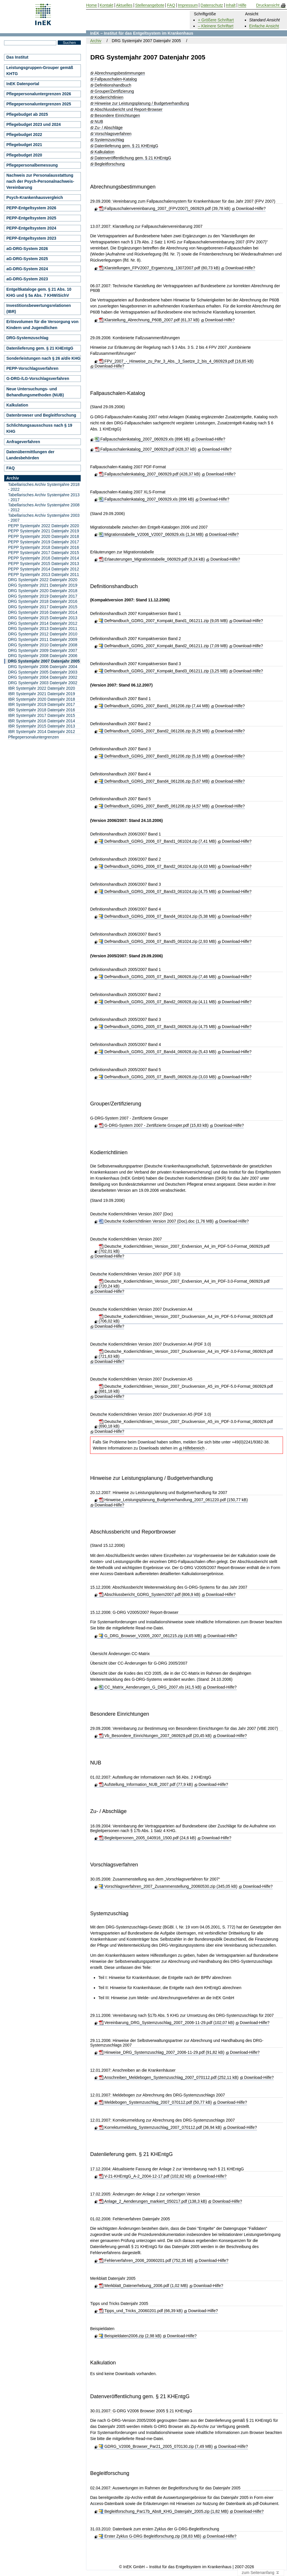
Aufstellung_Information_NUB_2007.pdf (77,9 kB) (146, 1784)
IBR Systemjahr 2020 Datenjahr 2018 (41, 699)
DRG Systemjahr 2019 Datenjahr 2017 (42, 596)
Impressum (188, 5)
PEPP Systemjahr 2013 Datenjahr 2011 (43, 574)
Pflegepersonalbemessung (32, 165)
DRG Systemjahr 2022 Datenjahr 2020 (42, 579)
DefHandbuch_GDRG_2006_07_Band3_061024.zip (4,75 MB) (157, 891)
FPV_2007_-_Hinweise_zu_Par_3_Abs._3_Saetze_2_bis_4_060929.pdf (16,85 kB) (176, 361)
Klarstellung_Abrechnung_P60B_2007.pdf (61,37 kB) (149, 320)
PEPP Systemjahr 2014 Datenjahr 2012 (43, 569)
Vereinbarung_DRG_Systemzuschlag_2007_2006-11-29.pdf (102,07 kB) (166, 2022)
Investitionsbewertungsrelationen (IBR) (38, 308)
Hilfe (242, 5)
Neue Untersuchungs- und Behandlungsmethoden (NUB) (35, 392)
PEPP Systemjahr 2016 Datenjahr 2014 (43, 558)
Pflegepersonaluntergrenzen (33, 737)
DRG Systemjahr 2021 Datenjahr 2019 (42, 585)
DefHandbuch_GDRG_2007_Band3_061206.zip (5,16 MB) (154, 756)
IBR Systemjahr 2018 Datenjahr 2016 (41, 710)
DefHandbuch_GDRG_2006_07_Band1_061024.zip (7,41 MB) (157, 841)
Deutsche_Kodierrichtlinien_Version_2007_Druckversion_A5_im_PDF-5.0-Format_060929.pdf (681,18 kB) (186, 1389)
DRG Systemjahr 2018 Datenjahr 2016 (42, 601)
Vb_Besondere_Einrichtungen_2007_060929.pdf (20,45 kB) (155, 1735)
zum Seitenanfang (261, 2573)
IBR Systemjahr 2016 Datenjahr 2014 (41, 721)
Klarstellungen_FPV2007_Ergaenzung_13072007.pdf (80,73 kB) (159, 268)
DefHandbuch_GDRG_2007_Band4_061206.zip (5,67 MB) (154, 781)
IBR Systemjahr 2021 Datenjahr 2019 (41, 693)
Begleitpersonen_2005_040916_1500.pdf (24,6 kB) (147, 1838)
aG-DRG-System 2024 (27, 268)
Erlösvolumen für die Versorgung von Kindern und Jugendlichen (42, 324)
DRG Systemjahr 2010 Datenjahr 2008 (42, 645)
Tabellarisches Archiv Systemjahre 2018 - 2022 (43, 487)
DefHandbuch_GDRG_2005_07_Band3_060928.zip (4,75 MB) (157, 1026)
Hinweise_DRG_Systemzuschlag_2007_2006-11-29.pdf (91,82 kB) (161, 2052)
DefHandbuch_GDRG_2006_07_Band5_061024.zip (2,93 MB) (157, 941)
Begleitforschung (110, 164)
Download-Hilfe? (251, 208)
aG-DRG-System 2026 (27, 248)
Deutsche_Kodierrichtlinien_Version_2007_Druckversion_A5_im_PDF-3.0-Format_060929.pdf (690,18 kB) (186, 1424)
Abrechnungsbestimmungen (120, 73)
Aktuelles (124, 5)
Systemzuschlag (109, 140)
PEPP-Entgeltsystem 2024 (31, 228)
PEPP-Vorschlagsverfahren (32, 368)
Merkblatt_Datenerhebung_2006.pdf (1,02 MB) (143, 2285)
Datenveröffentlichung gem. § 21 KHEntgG (133, 158)
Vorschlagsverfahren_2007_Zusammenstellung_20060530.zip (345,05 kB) (168, 1886)
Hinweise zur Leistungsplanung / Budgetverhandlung (142, 103)
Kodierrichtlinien (109, 97)
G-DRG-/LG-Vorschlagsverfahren (37, 378)
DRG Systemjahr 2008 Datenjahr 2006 (42, 655)
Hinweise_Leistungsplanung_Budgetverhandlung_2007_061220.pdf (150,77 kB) (173, 1499)
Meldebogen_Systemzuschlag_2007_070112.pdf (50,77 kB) (155, 2102)
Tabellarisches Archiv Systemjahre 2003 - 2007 (43, 518)
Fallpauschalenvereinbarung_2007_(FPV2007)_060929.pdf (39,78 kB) (165, 208)
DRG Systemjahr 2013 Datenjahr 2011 (42, 628)
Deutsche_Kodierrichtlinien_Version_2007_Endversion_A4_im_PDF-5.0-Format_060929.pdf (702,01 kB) (184, 1249)
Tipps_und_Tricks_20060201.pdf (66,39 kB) (141, 2310)
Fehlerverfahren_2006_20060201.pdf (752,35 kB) (146, 2260)
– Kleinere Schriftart (215, 26)
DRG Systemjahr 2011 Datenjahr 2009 (42, 639)
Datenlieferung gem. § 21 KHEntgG (126, 146)
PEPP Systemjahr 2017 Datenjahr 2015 (43, 552)
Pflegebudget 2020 (24, 155)
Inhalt (231, 5)
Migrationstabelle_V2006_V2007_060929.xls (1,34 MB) (151, 534)
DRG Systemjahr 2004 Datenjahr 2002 (42, 677)
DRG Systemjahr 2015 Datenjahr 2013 (42, 617)
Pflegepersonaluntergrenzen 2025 (38, 104)
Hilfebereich (193, 1448)
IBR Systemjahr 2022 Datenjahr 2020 (41, 688)
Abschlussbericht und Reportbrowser (133, 1532)
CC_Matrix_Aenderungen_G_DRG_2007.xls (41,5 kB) (150, 1687)
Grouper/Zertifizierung (114, 91)
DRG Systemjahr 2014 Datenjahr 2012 (42, 623)
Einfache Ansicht (264, 26)
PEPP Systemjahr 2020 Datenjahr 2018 (43, 536)
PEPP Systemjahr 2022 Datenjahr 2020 (43, 525)
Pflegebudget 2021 (24, 144)
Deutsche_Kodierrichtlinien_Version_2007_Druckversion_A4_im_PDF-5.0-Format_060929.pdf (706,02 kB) (186, 1319)
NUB (99, 122)
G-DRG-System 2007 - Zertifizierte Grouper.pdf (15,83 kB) (154, 1125)
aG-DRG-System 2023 (27, 279)
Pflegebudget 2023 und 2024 (33, 124)
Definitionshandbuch (113, 85)
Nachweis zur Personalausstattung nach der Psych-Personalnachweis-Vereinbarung (40, 181)
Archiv (95, 40)
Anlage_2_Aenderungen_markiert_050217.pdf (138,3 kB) (153, 2201)
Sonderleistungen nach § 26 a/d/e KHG (43, 358)
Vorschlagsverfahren (113, 134)
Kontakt (106, 5)
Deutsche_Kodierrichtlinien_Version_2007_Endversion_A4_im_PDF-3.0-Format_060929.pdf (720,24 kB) (184, 1283)
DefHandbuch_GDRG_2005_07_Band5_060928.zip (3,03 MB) (157, 1077)
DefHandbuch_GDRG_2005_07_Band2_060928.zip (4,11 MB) (157, 1001)
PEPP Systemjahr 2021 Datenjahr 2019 (43, 531)
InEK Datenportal (22, 83)
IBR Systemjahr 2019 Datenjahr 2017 (41, 704)
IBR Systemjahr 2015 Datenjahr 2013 (41, 726)
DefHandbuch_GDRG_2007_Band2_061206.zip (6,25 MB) (154, 731)
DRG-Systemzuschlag (27, 337)
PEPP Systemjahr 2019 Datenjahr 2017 (43, 542)
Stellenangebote (149, 5)
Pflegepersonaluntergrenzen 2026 (38, 94)
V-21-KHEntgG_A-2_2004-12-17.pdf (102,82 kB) (145, 2176)
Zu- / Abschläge (109, 128)
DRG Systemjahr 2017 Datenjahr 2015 (42, 607)
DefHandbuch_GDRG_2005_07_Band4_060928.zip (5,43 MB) (157, 1051)
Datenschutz (212, 5)
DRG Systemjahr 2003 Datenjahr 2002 (42, 682)
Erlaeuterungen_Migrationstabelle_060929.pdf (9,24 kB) (152, 559)
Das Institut (17, 57)
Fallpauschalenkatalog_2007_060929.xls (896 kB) (142, 439)
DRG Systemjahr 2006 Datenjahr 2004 (42, 666)
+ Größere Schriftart (216, 20)
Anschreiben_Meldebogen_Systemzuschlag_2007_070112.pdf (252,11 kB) (169, 2077)
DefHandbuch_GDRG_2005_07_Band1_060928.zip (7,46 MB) (157, 976)
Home (91, 5)
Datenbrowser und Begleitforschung (41, 415)
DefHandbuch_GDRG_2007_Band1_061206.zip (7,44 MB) (154, 706)
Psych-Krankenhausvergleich (34, 197)
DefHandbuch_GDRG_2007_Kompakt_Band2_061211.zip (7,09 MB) (163, 645)
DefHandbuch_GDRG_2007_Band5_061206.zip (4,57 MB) (154, 806)
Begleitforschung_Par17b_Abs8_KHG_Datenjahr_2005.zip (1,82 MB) (163, 2511)
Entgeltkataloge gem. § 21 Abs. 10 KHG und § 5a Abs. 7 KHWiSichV (38, 292)
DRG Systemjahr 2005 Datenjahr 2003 (42, 672)
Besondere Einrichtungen (117, 115)
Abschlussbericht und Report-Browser (129, 109)
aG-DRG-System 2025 (27, 258)
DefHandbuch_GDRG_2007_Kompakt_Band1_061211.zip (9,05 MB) (163, 620)
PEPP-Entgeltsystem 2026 (31, 208)
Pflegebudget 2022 (24, 134)
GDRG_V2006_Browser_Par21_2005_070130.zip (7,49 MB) (156, 2446)
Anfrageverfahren (23, 441)
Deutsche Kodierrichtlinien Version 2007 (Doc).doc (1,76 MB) (156, 1221)
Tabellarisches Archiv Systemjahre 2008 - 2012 (43, 507)
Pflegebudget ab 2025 (27, 114)
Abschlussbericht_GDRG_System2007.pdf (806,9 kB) (149, 1594)
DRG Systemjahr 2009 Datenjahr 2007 (42, 650)
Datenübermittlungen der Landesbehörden (30, 454)
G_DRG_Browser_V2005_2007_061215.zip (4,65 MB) (150, 1635)
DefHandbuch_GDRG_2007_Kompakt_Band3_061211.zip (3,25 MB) (163, 671)
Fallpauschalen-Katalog (116, 79)
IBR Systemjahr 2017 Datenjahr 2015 (41, 715)
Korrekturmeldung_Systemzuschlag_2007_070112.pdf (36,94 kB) (160, 2127)
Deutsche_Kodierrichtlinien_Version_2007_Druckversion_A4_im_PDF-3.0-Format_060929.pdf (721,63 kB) (186, 1354)
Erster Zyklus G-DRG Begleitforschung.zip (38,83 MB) (150, 2536)
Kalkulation (105, 152)
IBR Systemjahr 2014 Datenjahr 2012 (41, 731)
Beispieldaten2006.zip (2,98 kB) (130, 2335)
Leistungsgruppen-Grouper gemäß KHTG (39, 70)
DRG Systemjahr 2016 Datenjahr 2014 (42, 612)
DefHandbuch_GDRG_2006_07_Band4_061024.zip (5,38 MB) (157, 916)
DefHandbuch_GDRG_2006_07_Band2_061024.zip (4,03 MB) (157, 866)
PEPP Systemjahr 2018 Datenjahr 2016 (43, 547)
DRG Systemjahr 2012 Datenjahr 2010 (42, 634)
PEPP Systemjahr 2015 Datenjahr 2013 (43, 563)
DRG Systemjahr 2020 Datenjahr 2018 (42, 590)
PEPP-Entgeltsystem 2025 (31, 218)
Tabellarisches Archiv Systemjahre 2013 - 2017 (43, 497)
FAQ (10, 468)
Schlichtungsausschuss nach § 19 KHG (39, 428)
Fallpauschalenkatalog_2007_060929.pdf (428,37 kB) (145, 449)
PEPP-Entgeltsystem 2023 (31, 238)
